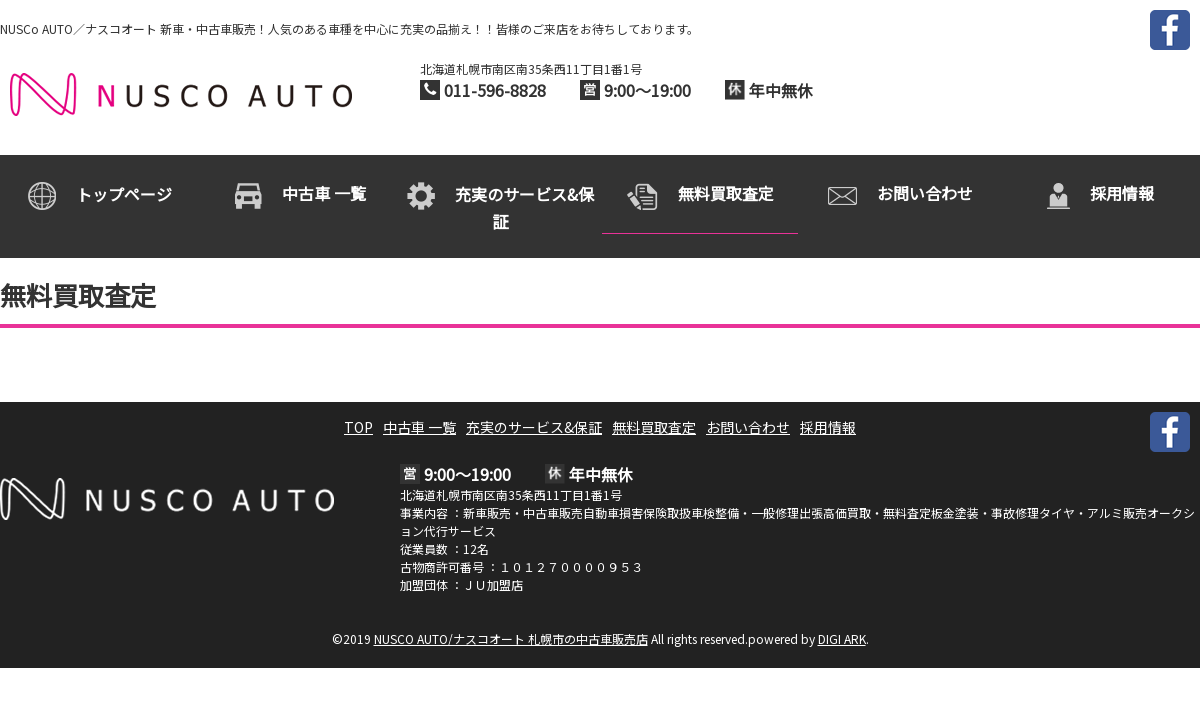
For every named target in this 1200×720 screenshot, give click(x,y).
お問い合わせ (748, 427)
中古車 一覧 (419, 427)
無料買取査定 (654, 427)
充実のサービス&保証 (534, 427)
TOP (358, 427)
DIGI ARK (842, 638)
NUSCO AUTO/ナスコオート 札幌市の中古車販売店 (181, 94)
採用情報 (828, 427)
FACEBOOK (1170, 30)
